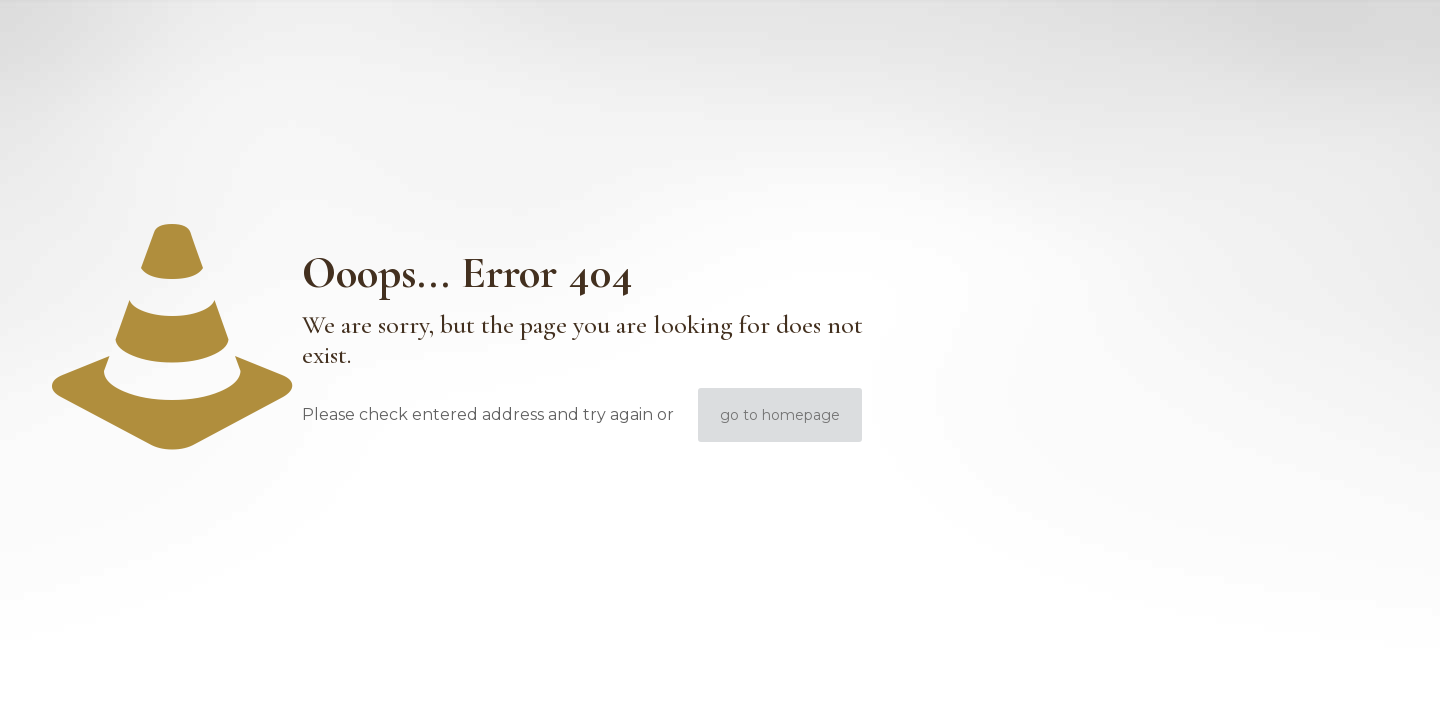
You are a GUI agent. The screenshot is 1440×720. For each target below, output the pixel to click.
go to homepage (780, 415)
